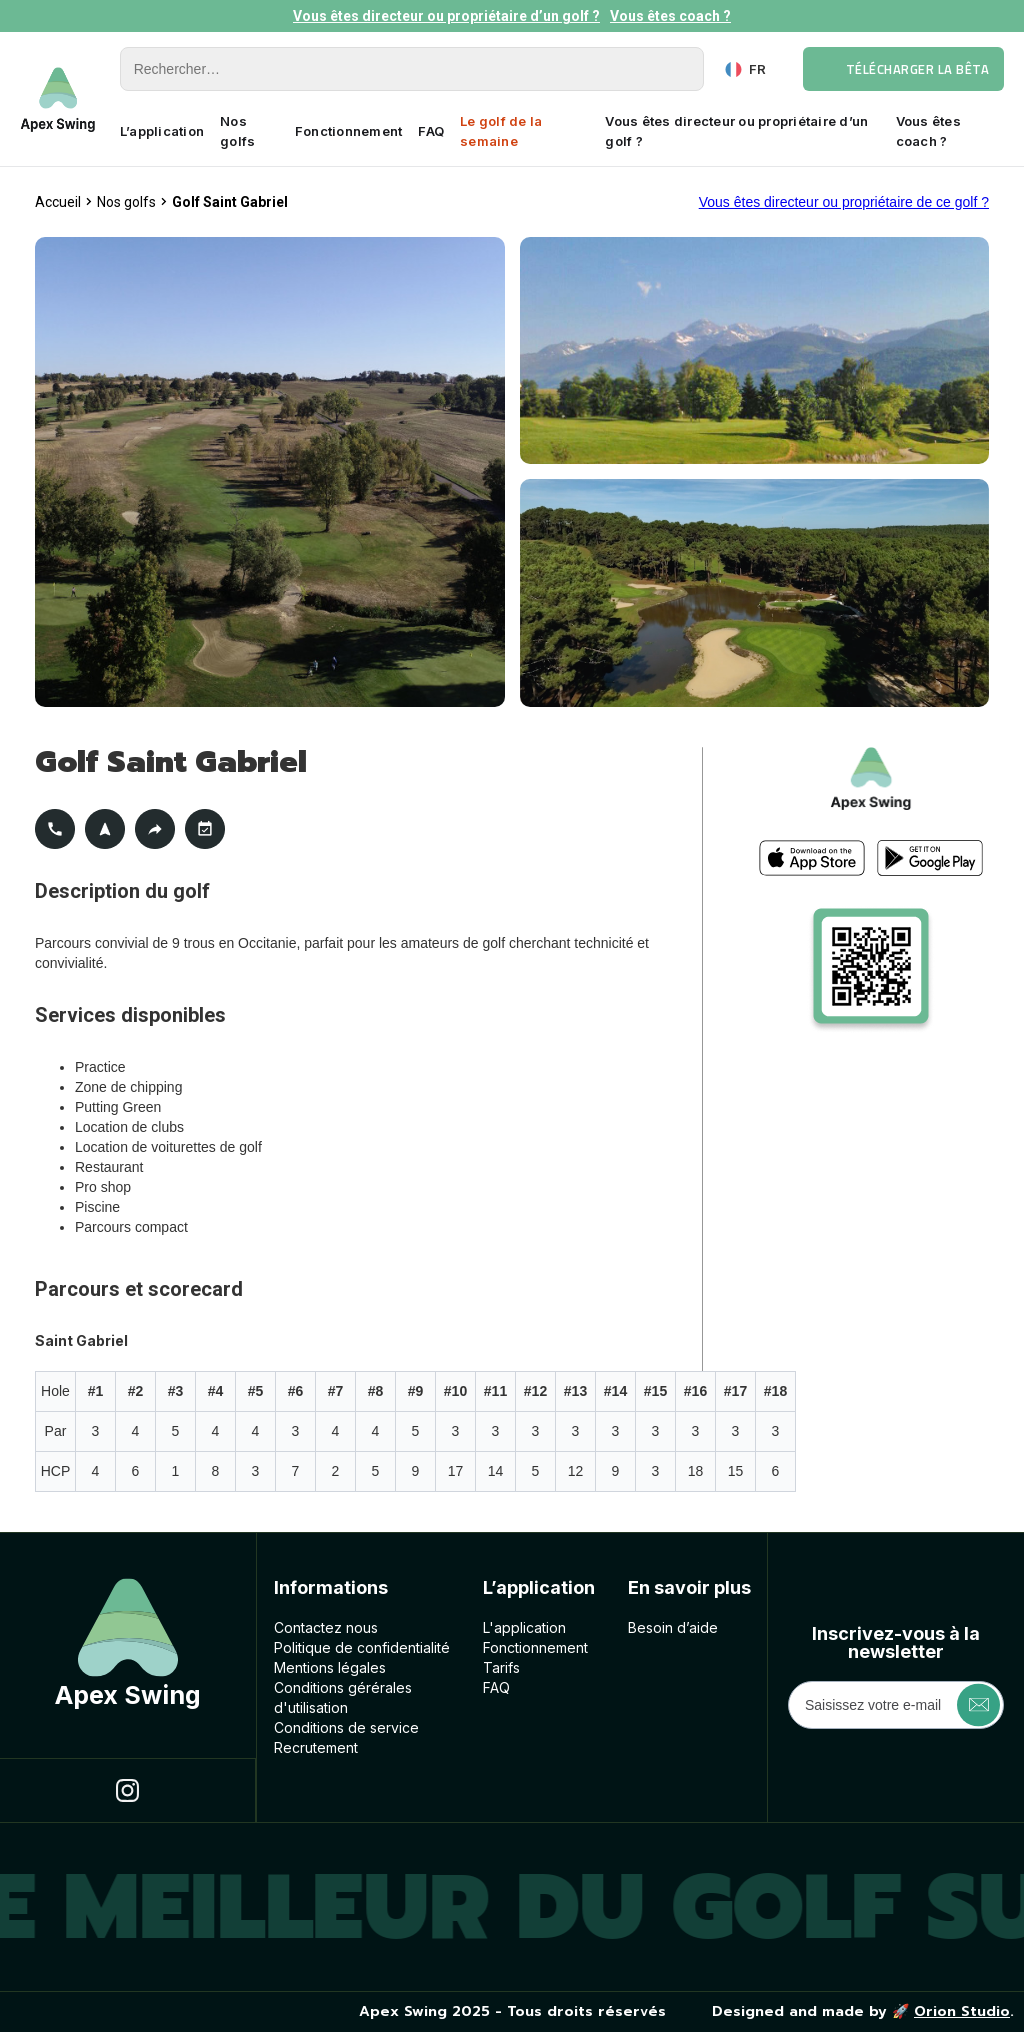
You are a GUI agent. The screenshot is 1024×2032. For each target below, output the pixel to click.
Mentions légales (330, 1667)
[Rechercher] (412, 69)
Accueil (58, 202)
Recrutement (316, 1747)
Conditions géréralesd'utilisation (343, 1697)
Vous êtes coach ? (670, 16)
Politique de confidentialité (362, 1647)
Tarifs (501, 1667)
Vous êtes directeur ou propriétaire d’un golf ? (446, 16)
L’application (162, 131)
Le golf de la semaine (501, 131)
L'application (524, 1627)
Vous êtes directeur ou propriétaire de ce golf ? (844, 202)
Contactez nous (326, 1627)
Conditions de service (346, 1727)
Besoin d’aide (673, 1627)
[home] (58, 99)
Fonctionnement (349, 131)
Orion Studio (962, 2011)
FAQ (431, 131)
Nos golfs (237, 131)
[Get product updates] (896, 1705)
